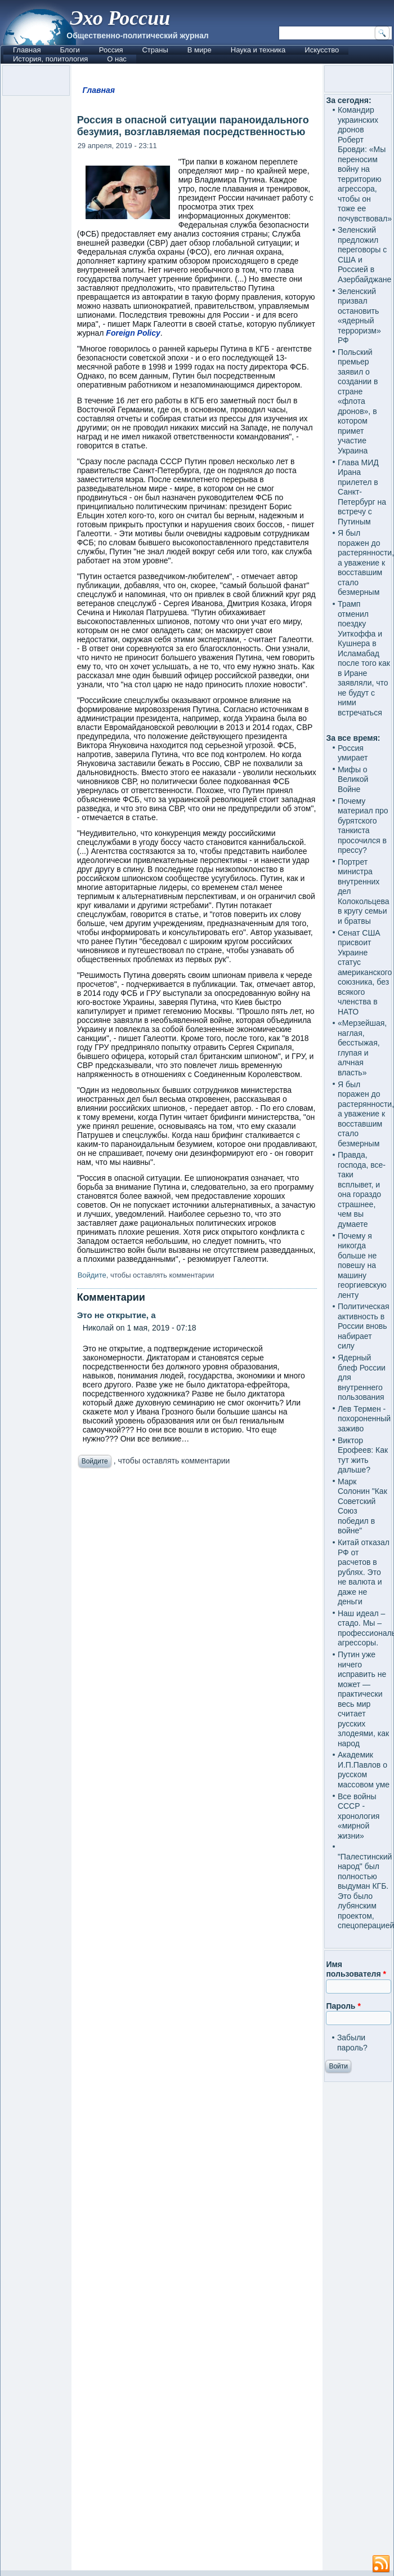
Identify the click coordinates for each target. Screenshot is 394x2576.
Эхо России (120, 18)
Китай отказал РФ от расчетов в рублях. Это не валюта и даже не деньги (363, 1572)
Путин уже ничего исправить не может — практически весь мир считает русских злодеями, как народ (363, 1699)
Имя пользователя (356, 1969)
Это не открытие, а (116, 1315)
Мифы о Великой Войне (353, 779)
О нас (117, 59)
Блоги (69, 50)
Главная (27, 50)
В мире (199, 50)
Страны (155, 50)
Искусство (322, 50)
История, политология (50, 59)
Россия (111, 50)
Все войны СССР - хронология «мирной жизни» (358, 1816)
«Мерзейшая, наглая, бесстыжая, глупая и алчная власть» (362, 1047)
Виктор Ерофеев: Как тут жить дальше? (363, 1455)
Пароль (343, 2005)
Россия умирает (353, 753)
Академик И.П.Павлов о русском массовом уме (363, 1769)
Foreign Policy (133, 332)
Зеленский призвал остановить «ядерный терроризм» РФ (359, 316)
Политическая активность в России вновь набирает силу (363, 1326)
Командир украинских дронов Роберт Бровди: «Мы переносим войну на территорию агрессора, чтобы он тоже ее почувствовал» (365, 164)
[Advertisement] (197, 2022)
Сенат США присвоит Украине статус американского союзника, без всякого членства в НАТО (365, 972)
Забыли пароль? (352, 2042)
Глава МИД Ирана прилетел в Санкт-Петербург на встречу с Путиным (362, 492)
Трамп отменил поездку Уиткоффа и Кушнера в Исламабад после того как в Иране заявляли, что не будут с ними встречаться (364, 658)
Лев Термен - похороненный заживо (364, 1418)
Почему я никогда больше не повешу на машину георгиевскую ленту (362, 1265)
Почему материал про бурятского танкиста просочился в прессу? (363, 826)
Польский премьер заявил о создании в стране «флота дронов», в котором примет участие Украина (358, 401)
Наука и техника (258, 50)
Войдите (92, 1275)
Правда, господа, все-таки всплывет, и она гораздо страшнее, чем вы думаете (362, 1189)
